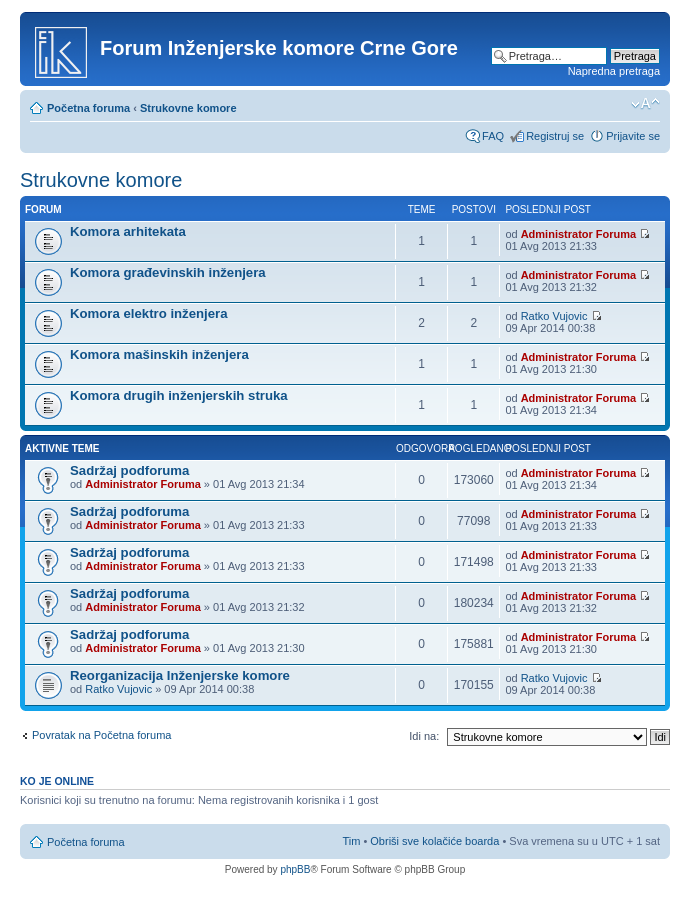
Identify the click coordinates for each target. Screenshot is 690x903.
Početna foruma (88, 108)
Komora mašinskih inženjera (159, 354)
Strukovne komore (188, 108)
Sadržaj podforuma (129, 470)
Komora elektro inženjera (149, 313)
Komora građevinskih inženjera (168, 272)
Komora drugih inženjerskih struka (179, 395)
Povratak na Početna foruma (101, 735)
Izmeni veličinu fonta (645, 104)
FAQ (493, 136)
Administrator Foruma (579, 234)
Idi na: (424, 736)
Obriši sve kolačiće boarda (434, 841)
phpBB (295, 869)
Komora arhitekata (128, 231)
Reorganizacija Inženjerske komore (180, 675)
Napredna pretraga (614, 71)
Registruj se (555, 136)
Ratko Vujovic (554, 316)
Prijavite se (633, 136)
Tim (351, 841)
